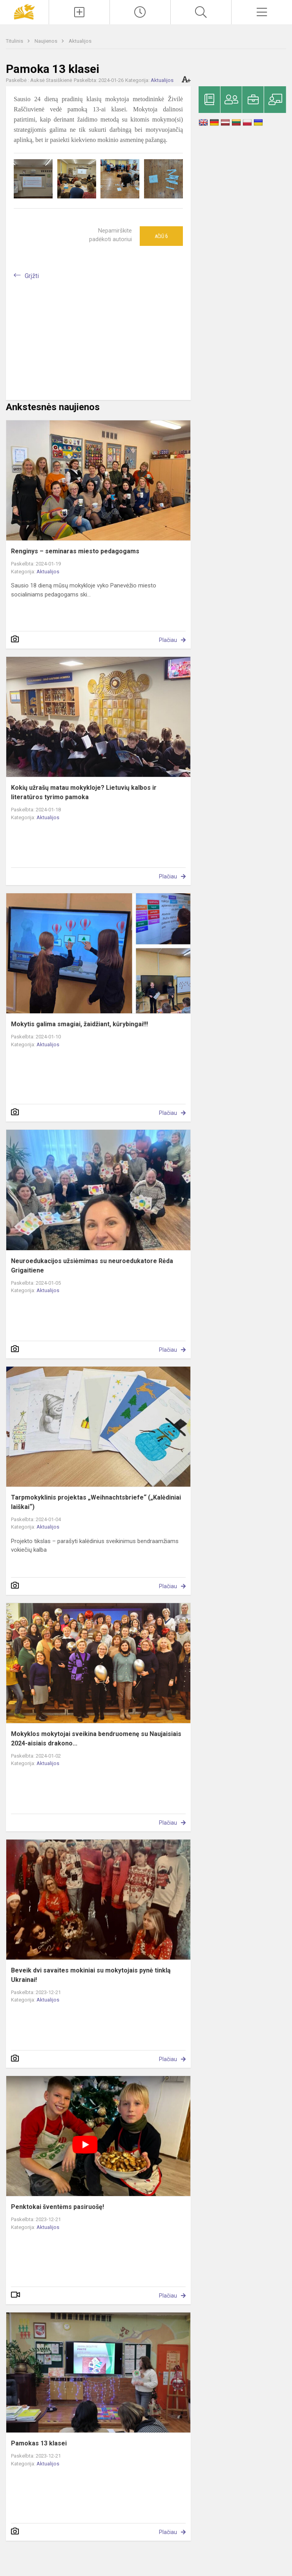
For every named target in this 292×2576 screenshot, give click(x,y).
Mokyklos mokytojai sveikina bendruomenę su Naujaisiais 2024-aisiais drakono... (96, 1738)
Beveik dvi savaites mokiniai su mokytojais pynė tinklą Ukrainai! (91, 1975)
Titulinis (15, 41)
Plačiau (168, 640)
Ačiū (161, 236)
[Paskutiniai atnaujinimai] (140, 12)
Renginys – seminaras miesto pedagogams (75, 551)
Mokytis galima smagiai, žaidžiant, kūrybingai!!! (79, 1024)
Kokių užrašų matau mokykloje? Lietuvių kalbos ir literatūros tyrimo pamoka (84, 792)
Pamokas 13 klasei (39, 2443)
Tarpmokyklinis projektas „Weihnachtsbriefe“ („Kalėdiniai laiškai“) (96, 1502)
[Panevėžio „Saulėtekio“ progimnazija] (24, 11)
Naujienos (46, 41)
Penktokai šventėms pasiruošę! (57, 2207)
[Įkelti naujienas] (79, 12)
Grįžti (32, 276)
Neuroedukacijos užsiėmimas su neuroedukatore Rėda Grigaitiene (92, 1265)
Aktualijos (80, 41)
